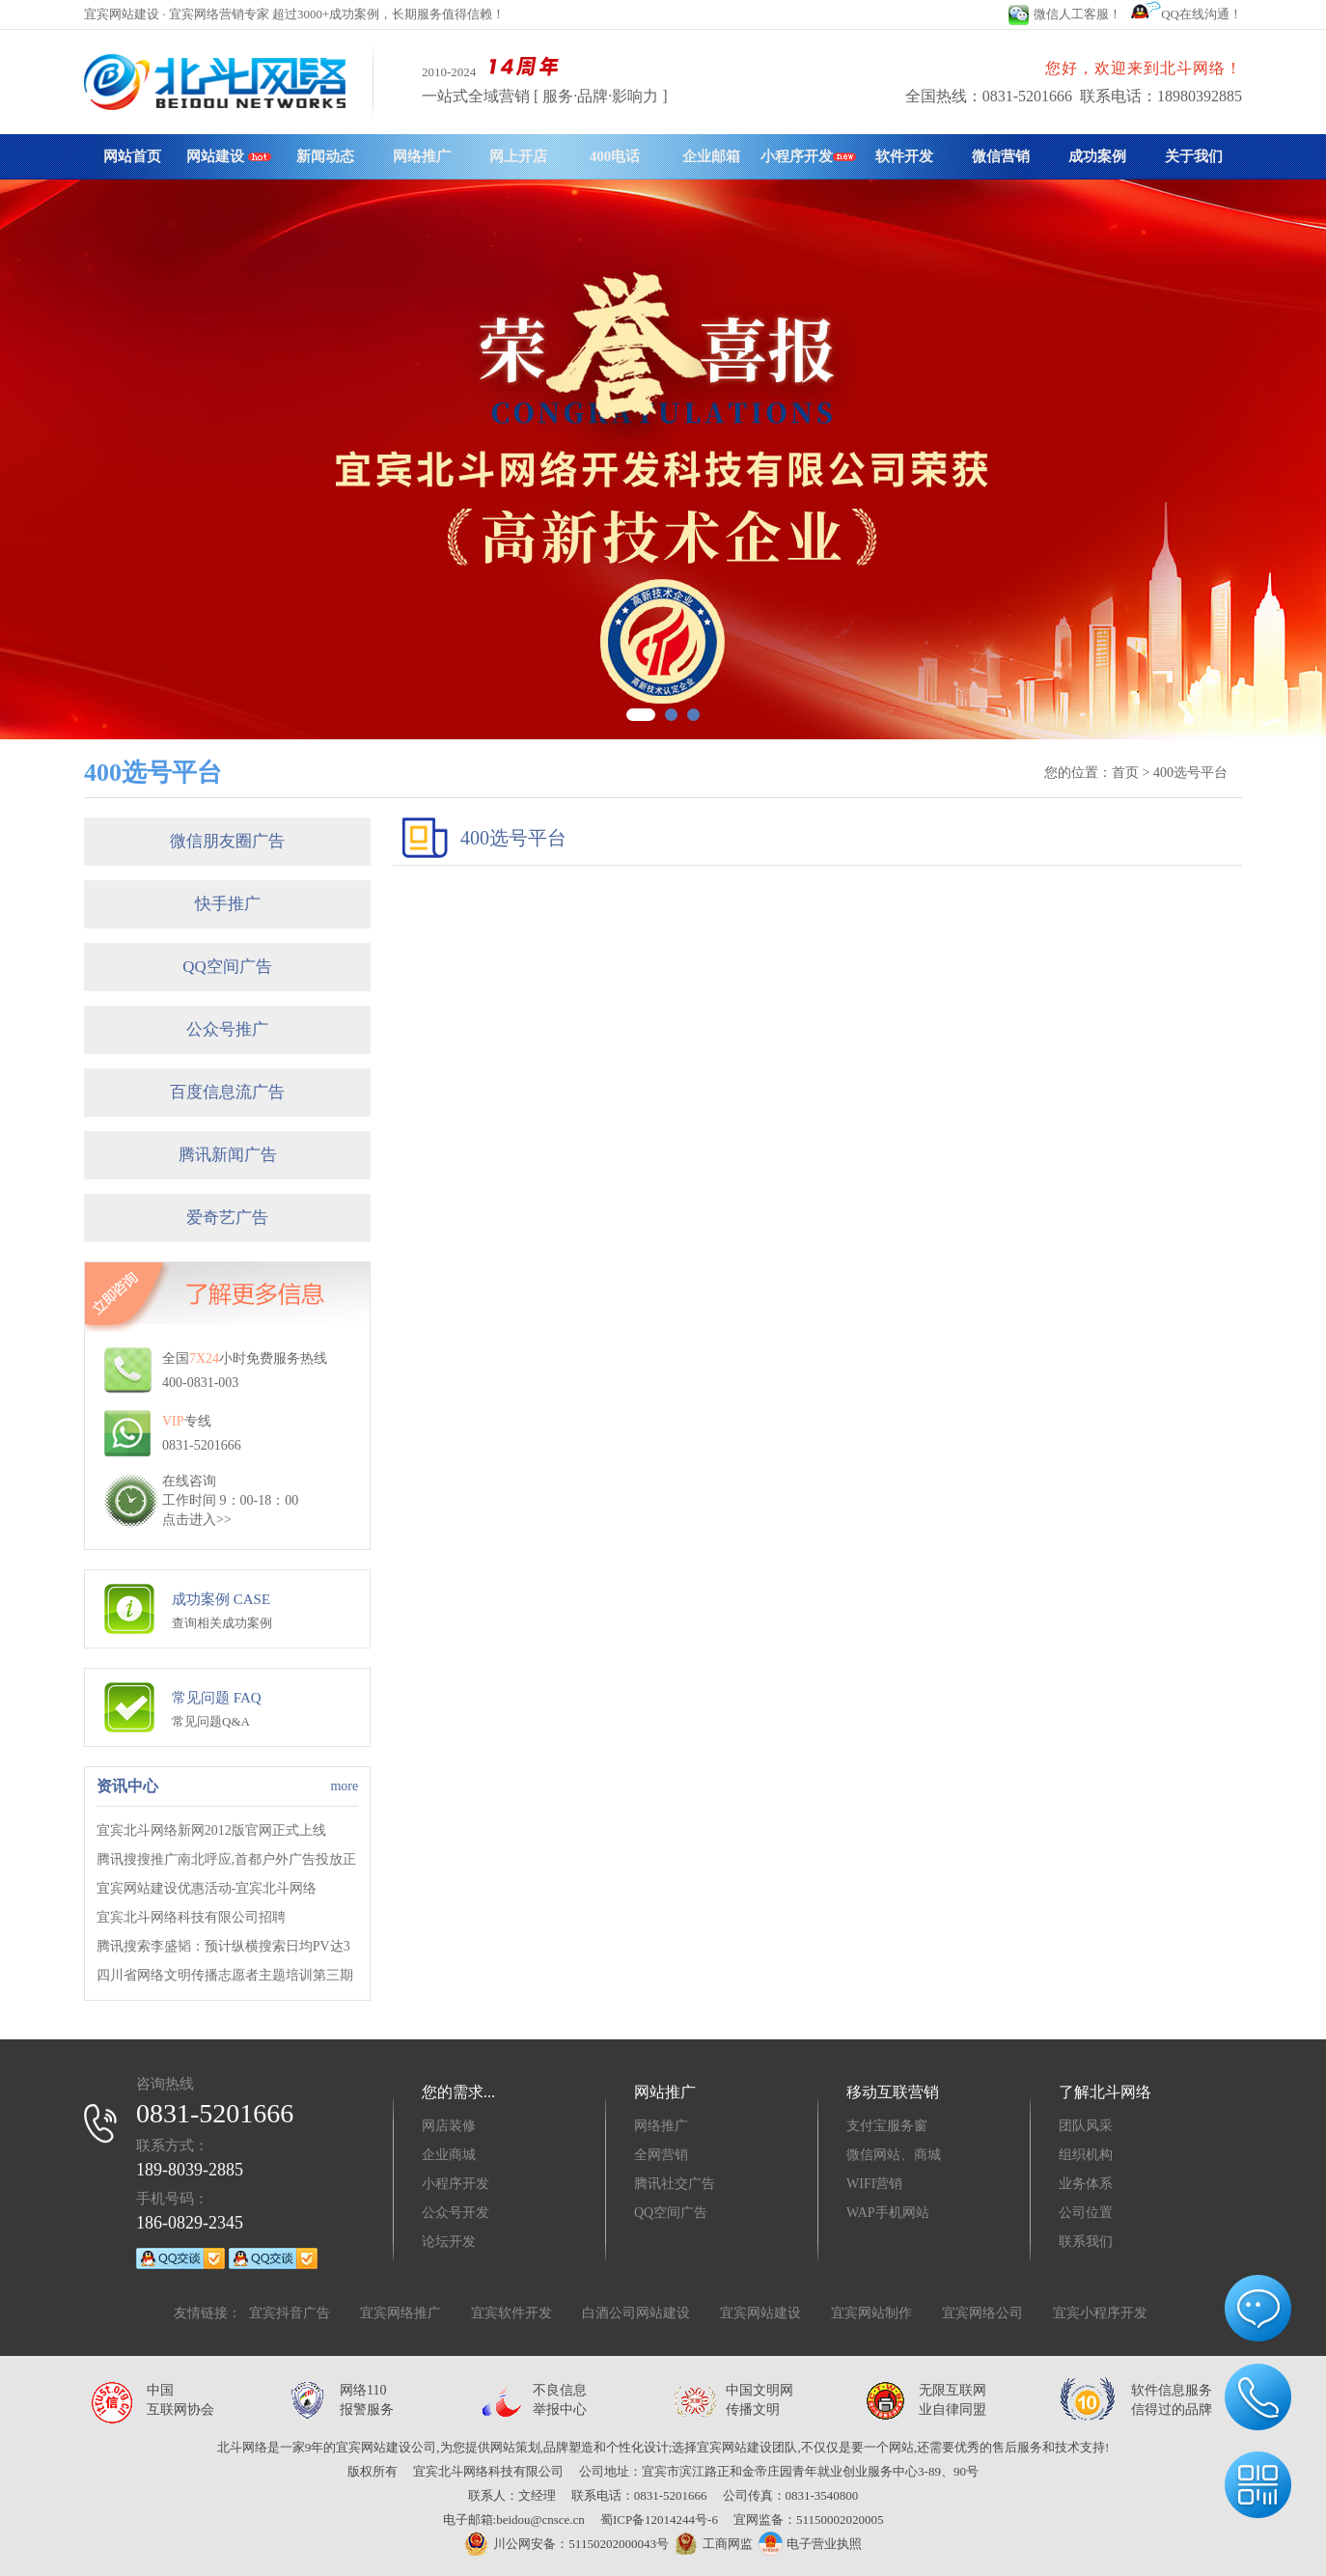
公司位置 (1086, 2212)
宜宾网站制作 (871, 2313)
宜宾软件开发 (511, 2313)
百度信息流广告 (227, 1092)
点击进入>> (197, 1519)
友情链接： (207, 2313)
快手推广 (228, 904)
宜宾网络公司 (982, 2313)
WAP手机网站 (887, 2212)
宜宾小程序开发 (1100, 2313)
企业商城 (449, 2154)
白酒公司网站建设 (636, 2313)
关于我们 (1194, 156)
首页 (1125, 772)
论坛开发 (449, 2241)
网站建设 (228, 156)
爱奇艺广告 (227, 1217)
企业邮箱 (711, 156)
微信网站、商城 (893, 2154)
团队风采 (1086, 2126)
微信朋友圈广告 (227, 841)
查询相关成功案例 (222, 1623)
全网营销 (661, 2154)
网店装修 (449, 2126)
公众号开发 (455, 2212)
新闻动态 (325, 156)
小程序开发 (808, 156)
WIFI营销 (874, 2183)
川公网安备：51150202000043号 (566, 2544)
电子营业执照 (810, 2544)
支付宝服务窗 (886, 2126)
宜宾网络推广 (400, 2313)
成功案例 (1097, 156)
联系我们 (1086, 2241)
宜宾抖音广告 (289, 2313)
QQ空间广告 (227, 966)
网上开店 (518, 156)
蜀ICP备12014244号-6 (659, 2519)
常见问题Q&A (211, 1721)
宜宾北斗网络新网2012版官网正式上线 (211, 1830)
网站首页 (132, 156)
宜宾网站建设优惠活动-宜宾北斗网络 (207, 1888)
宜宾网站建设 (760, 2313)
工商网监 (711, 2544)
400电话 (615, 156)
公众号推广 (227, 1029)
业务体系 (1086, 2183)
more (344, 1786)
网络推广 (422, 156)
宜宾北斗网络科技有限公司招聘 (191, 1917)
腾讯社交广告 (674, 2183)
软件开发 (904, 156)
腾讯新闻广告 (228, 1155)
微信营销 (1001, 156)
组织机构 (1086, 2154)
